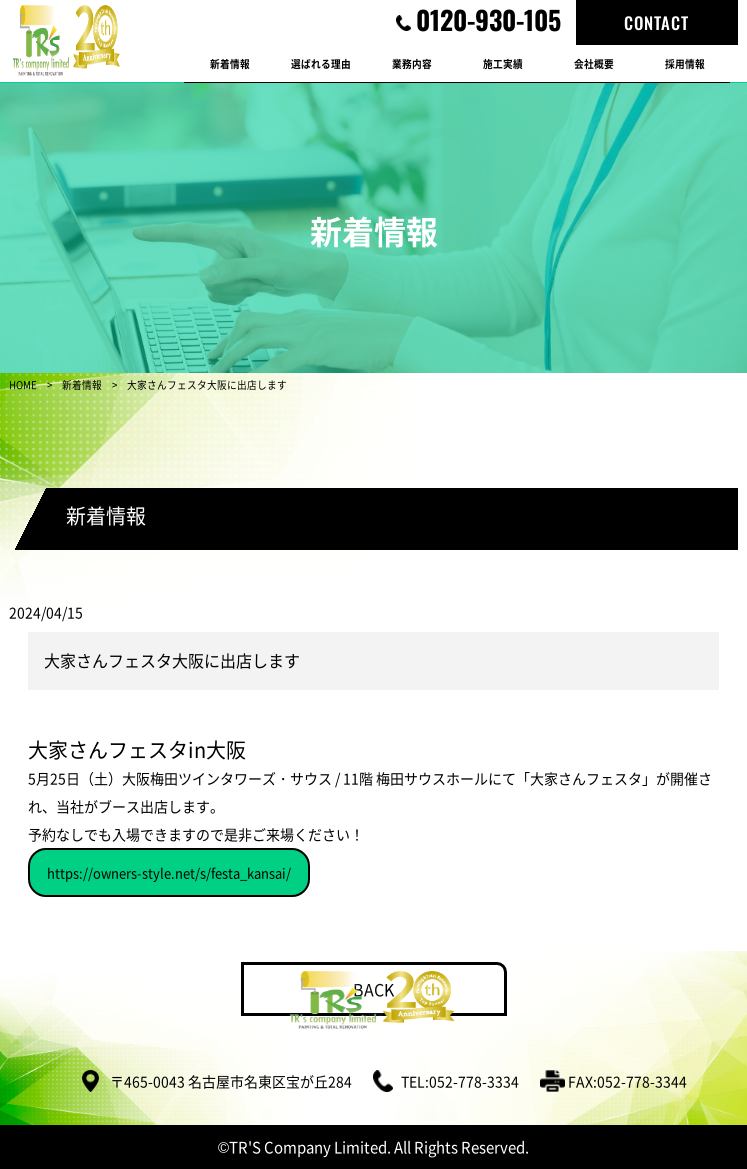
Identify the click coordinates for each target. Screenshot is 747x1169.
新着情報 (82, 385)
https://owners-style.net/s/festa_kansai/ (169, 872)
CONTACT (656, 22)
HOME (23, 385)
